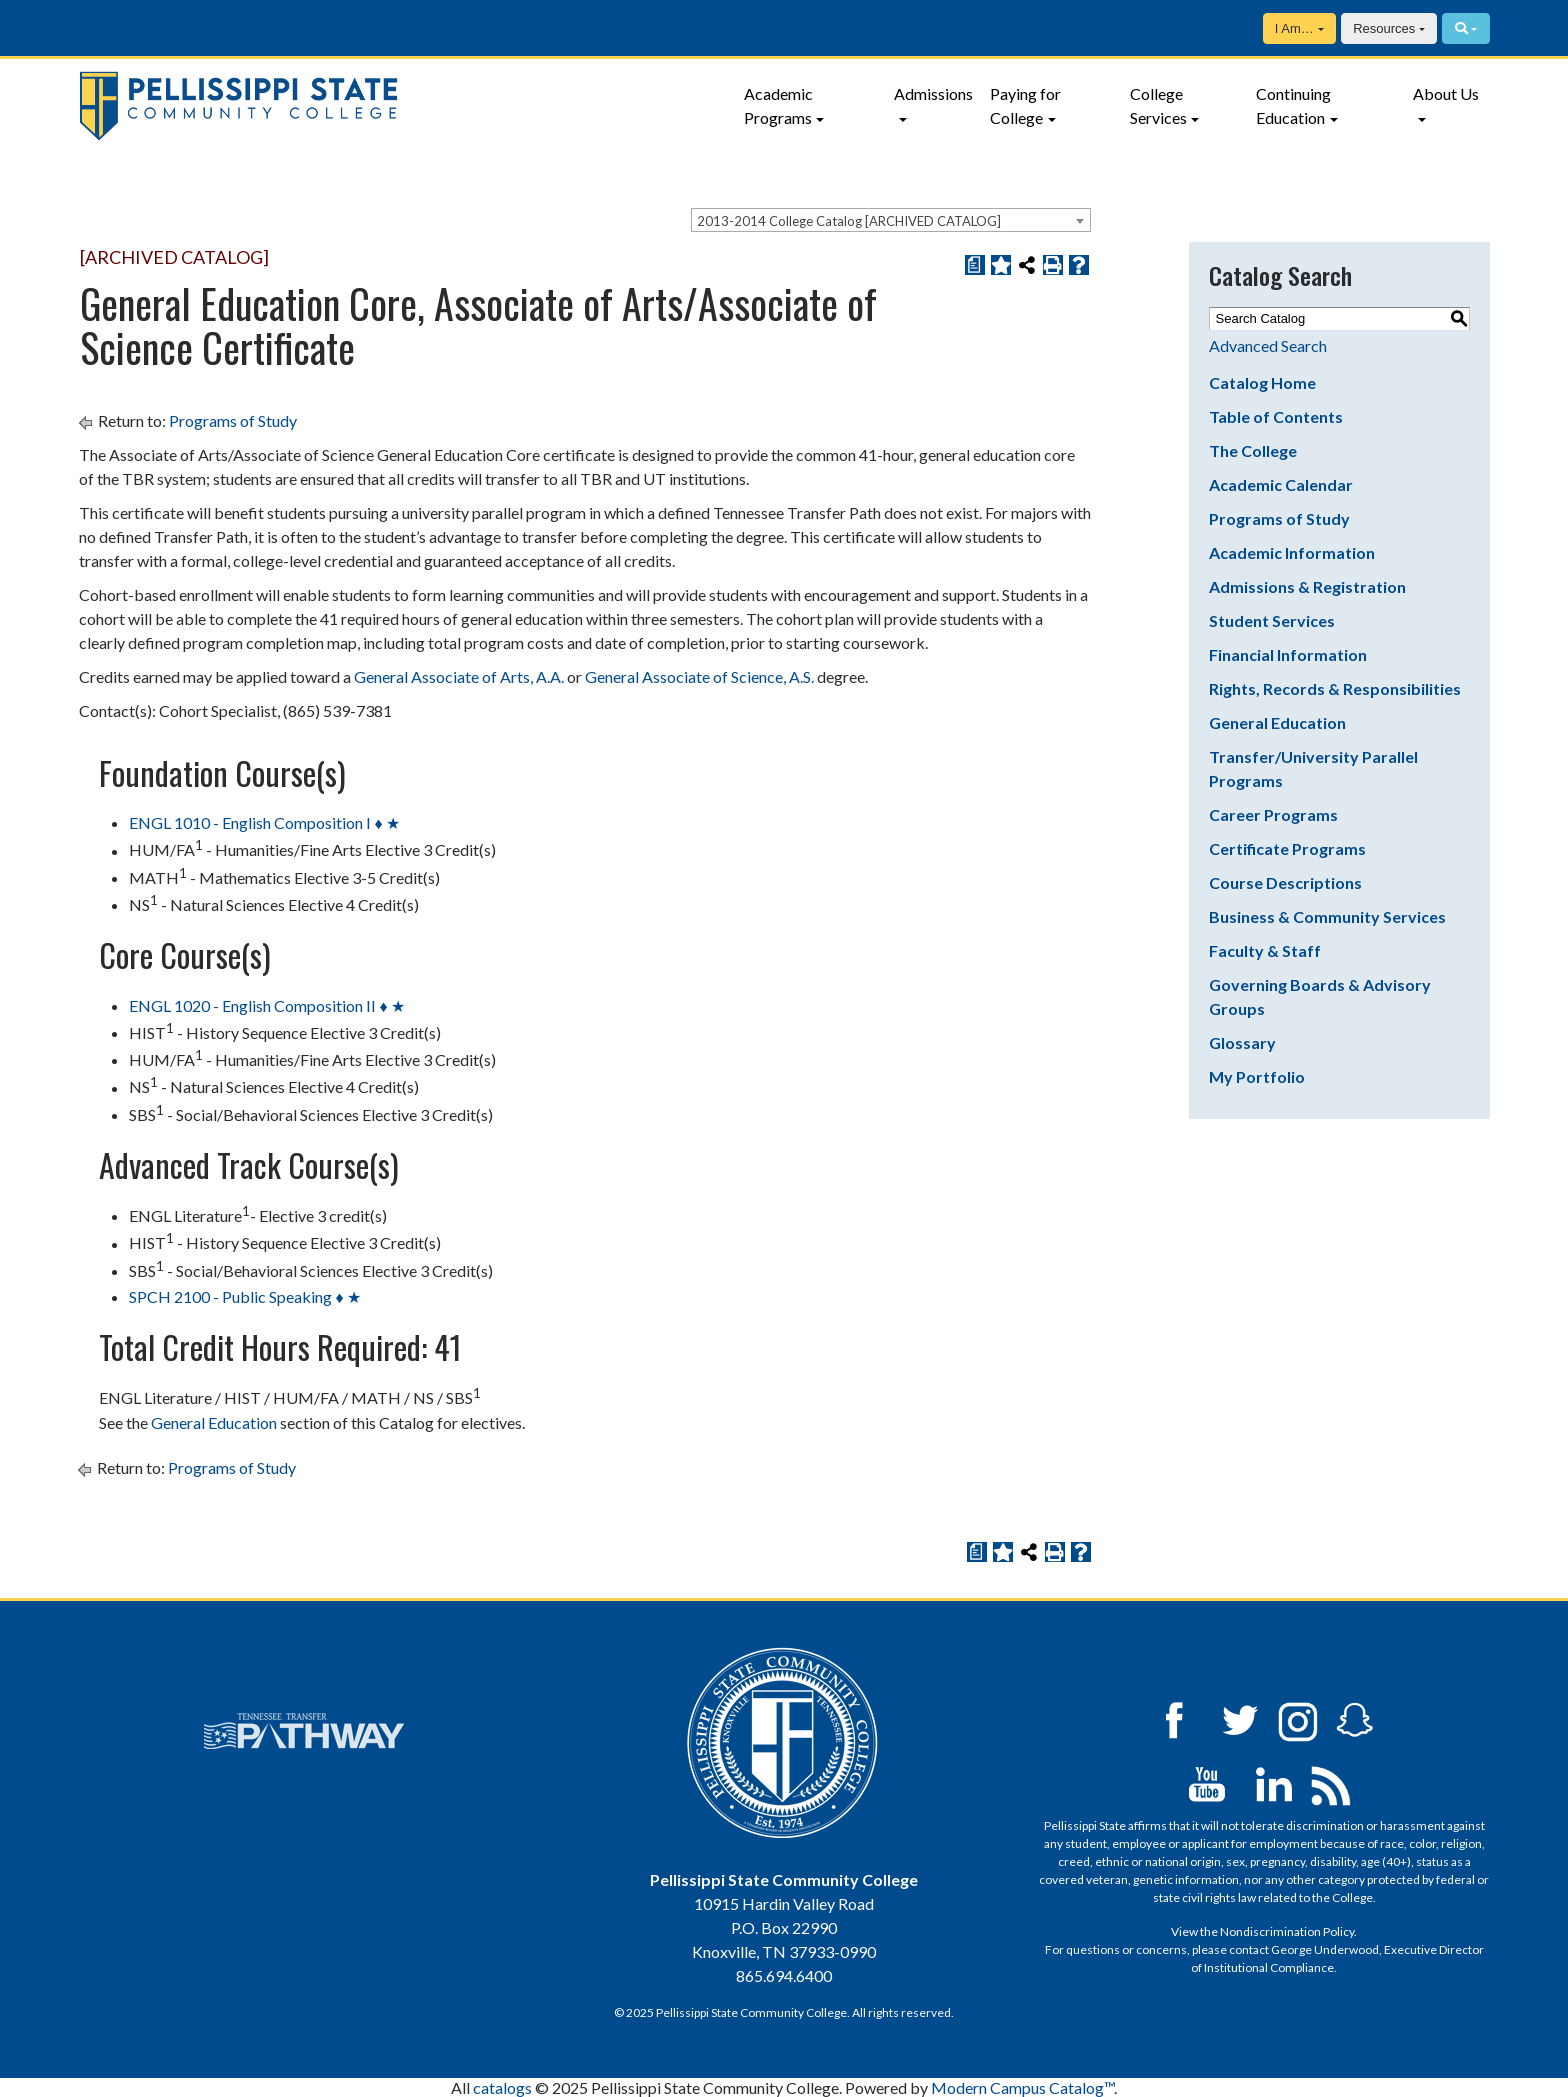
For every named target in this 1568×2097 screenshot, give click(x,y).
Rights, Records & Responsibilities (1335, 688)
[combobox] (891, 220)
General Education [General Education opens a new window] (214, 1422)
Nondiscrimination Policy (1287, 1931)
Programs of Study (233, 420)
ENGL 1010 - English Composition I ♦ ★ (264, 822)
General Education (1277, 722)
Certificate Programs (1287, 848)
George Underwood (1325, 1949)
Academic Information (1292, 552)
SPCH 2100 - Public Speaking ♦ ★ (244, 1296)
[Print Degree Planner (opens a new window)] (975, 265)
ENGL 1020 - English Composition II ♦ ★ (266, 1005)
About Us (1446, 93)
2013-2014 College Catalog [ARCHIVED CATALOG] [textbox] (849, 221)
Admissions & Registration (1307, 586)
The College (1253, 450)
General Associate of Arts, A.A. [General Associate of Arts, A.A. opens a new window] (459, 676)
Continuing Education (1293, 105)
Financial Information (1288, 654)
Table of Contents (1276, 416)
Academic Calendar (1281, 484)
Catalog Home (1262, 382)
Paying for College (1025, 105)
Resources (1384, 28)
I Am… (1294, 28)
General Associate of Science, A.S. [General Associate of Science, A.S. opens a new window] (699, 676)
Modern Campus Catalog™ (1022, 2087)
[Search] (1465, 28)
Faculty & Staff (1265, 950)
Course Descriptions (1285, 882)
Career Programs (1273, 814)
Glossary (1242, 1042)
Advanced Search (1268, 345)
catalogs (502, 2087)
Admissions (933, 93)
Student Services (1272, 620)
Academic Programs (778, 105)
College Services (1158, 105)
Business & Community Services (1327, 916)
